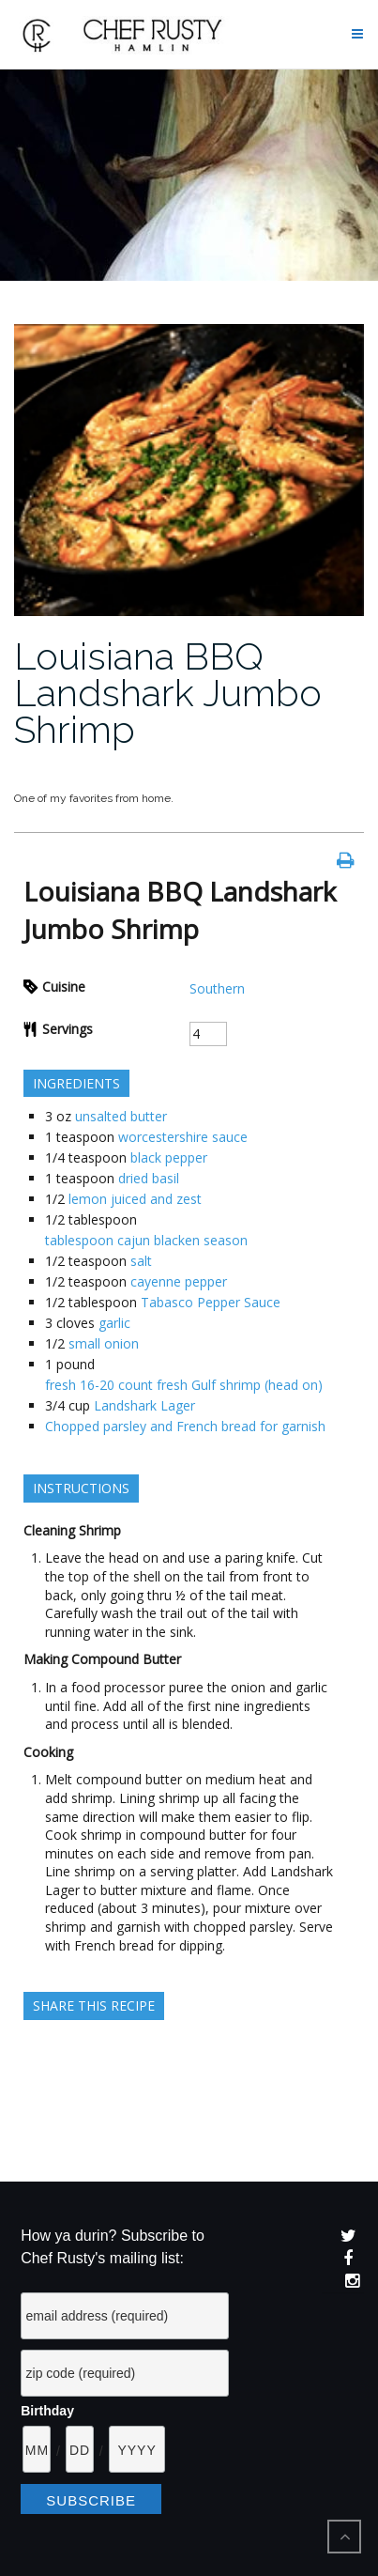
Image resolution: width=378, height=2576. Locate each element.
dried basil (148, 1178)
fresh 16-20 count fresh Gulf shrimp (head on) (184, 1385)
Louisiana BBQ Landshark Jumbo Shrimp (168, 692)
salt (141, 1261)
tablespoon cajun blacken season (146, 1240)
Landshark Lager (144, 1405)
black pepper (168, 1157)
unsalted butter (121, 1116)
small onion (103, 1343)
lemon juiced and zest (135, 1199)
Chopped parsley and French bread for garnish (185, 1426)
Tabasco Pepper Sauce (210, 1302)
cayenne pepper (178, 1281)
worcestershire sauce (183, 1137)
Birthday (47, 2410)
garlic (114, 1323)
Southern (217, 988)
